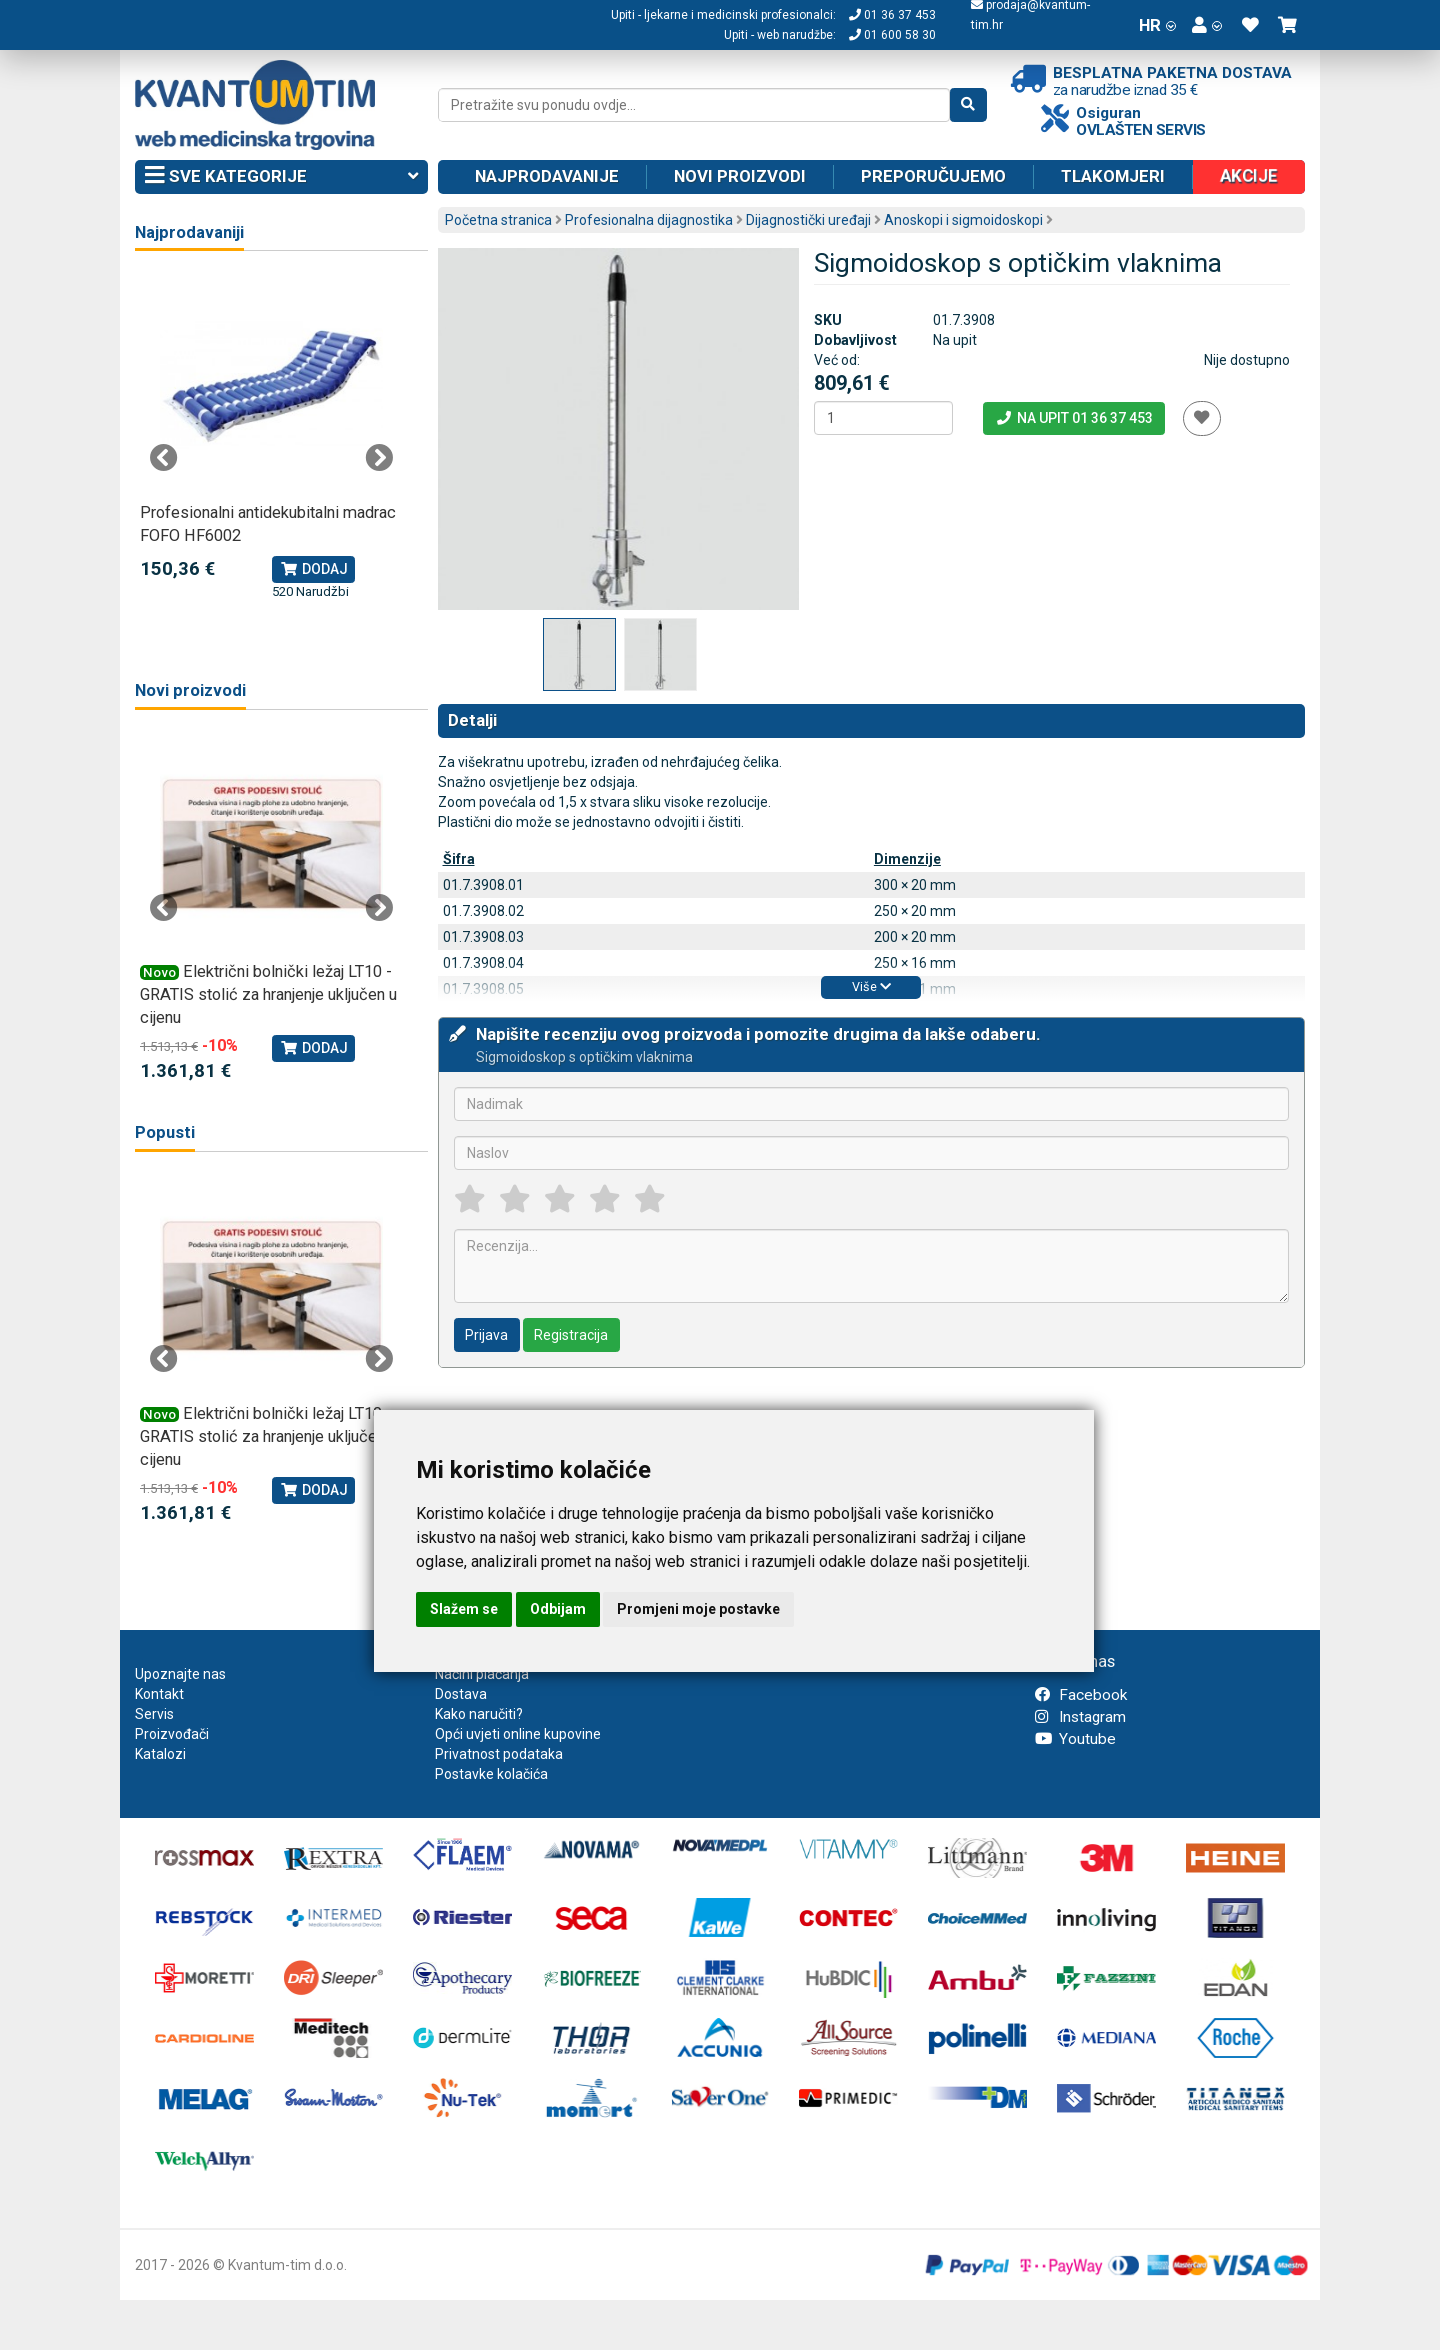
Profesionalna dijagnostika (649, 220)
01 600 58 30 (892, 35)
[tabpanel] (271, 437)
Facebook (1081, 1695)
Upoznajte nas (180, 1674)
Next (379, 458)
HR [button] (1157, 25)
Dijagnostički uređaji (808, 220)
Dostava (461, 1694)
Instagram (1080, 1717)
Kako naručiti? (479, 1714)
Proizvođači (172, 1734)
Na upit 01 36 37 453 (1073, 418)
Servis (154, 1714)
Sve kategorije (281, 177)
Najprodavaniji (189, 232)
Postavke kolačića (491, 1774)
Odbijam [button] (558, 1609)
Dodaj (313, 569)
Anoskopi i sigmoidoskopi (963, 220)
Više (871, 986)
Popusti (165, 1132)
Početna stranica (498, 220)
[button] (1207, 25)
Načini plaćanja (482, 1674)
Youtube (1075, 1739)
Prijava (486, 1335)
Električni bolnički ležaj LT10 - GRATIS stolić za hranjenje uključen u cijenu (268, 995)
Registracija (571, 1335)
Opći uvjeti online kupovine (518, 1734)
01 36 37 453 (892, 15)
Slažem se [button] (464, 1609)
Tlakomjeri (1113, 176)
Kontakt (159, 1694)
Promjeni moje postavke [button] (698, 1609)
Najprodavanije (547, 176)
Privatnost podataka (499, 1754)
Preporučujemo (933, 176)
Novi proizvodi (740, 176)
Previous (164, 458)
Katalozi (160, 1754)
